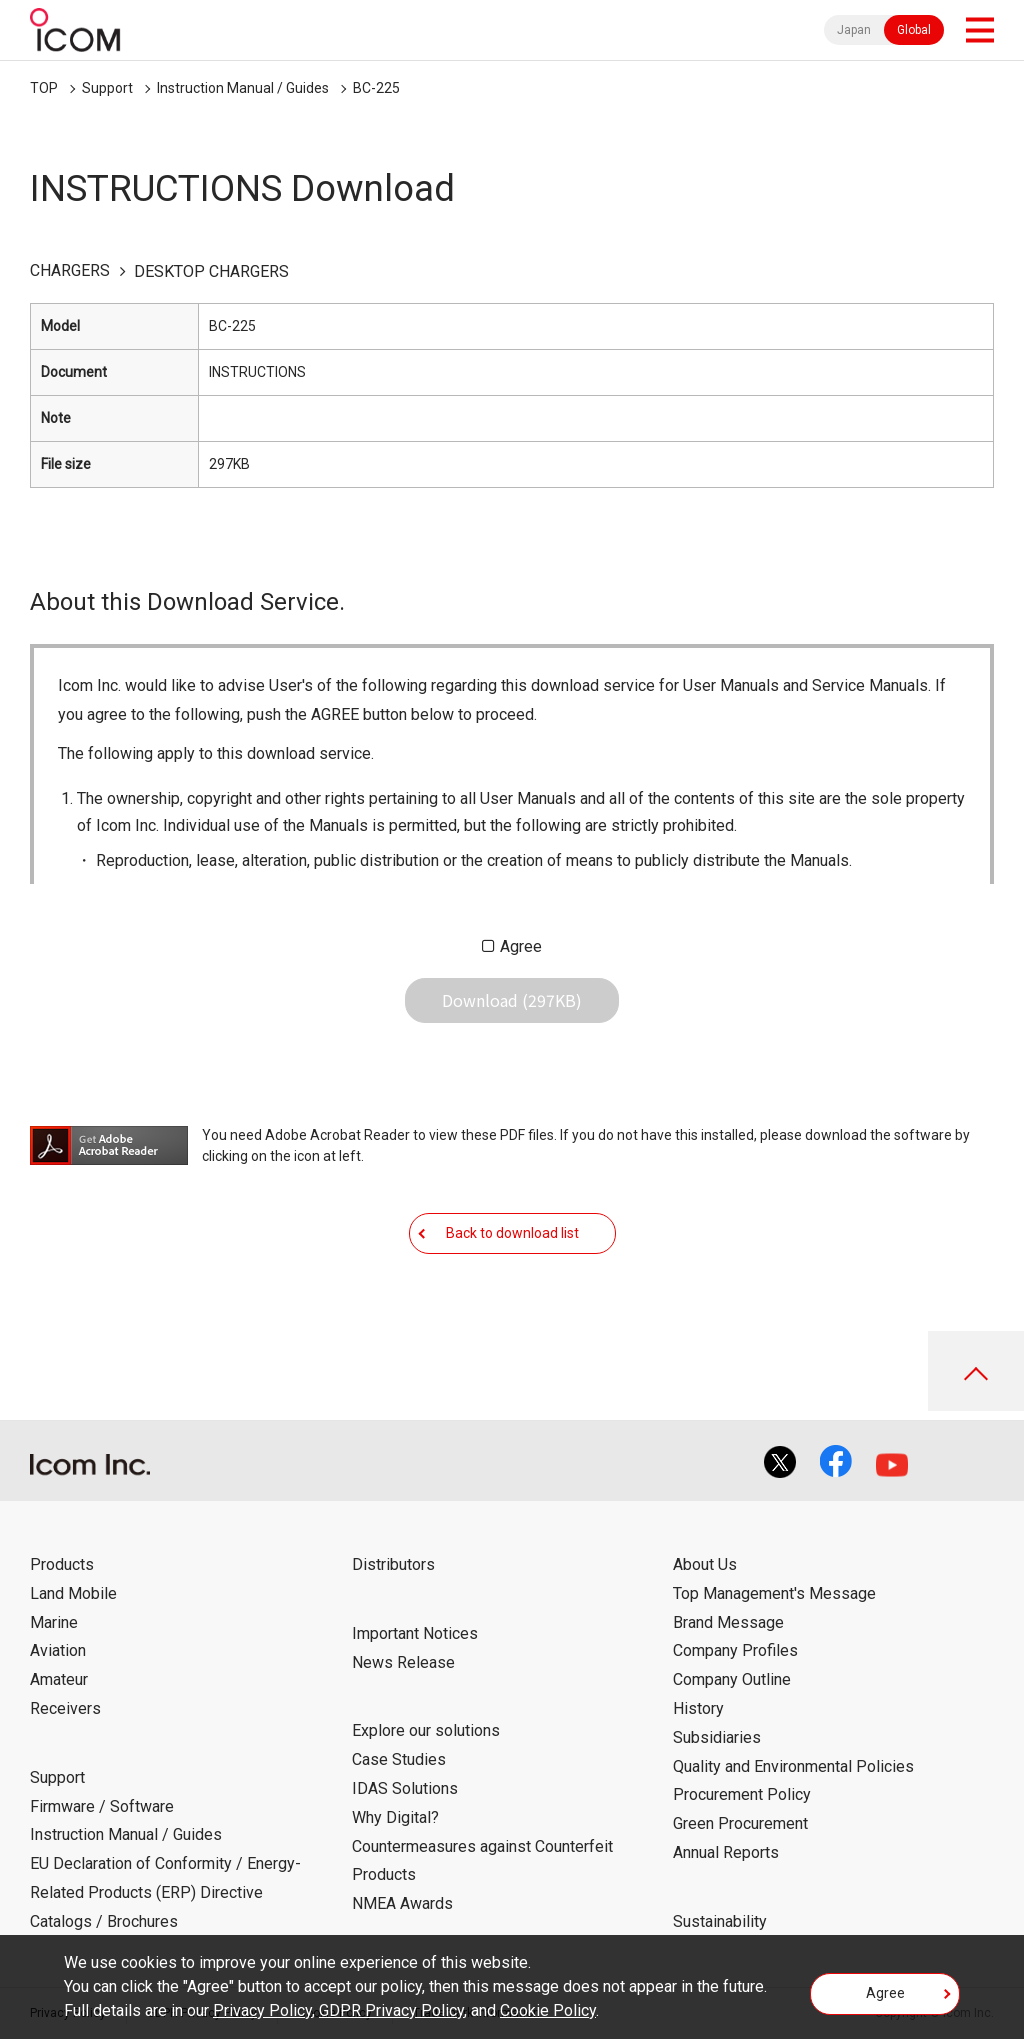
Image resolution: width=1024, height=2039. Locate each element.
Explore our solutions (426, 1730)
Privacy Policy (262, 2010)
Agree (521, 946)
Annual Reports (726, 1852)
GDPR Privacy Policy (391, 2010)
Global (914, 30)
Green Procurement (740, 1823)
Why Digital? (395, 1817)
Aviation (58, 1650)
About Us (705, 1564)
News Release (403, 1662)
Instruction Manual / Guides (243, 88)
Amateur (59, 1679)
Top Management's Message (774, 1593)
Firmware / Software (102, 1806)
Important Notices (415, 1633)
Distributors (393, 1564)
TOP (44, 88)
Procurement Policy (742, 1794)
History (698, 1708)
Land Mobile (73, 1593)
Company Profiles (735, 1650)
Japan (854, 30)
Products (62, 1564)
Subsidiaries (717, 1737)
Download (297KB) (512, 1000)
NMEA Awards (402, 1903)
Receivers (65, 1708)
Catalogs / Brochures (104, 1921)
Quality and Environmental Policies (793, 1766)
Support (107, 88)
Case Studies (399, 1759)
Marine (54, 1622)
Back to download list (512, 1233)
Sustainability (720, 1921)
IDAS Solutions (405, 1788)
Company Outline (732, 1679)
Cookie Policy (548, 2010)
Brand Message (728, 1622)
